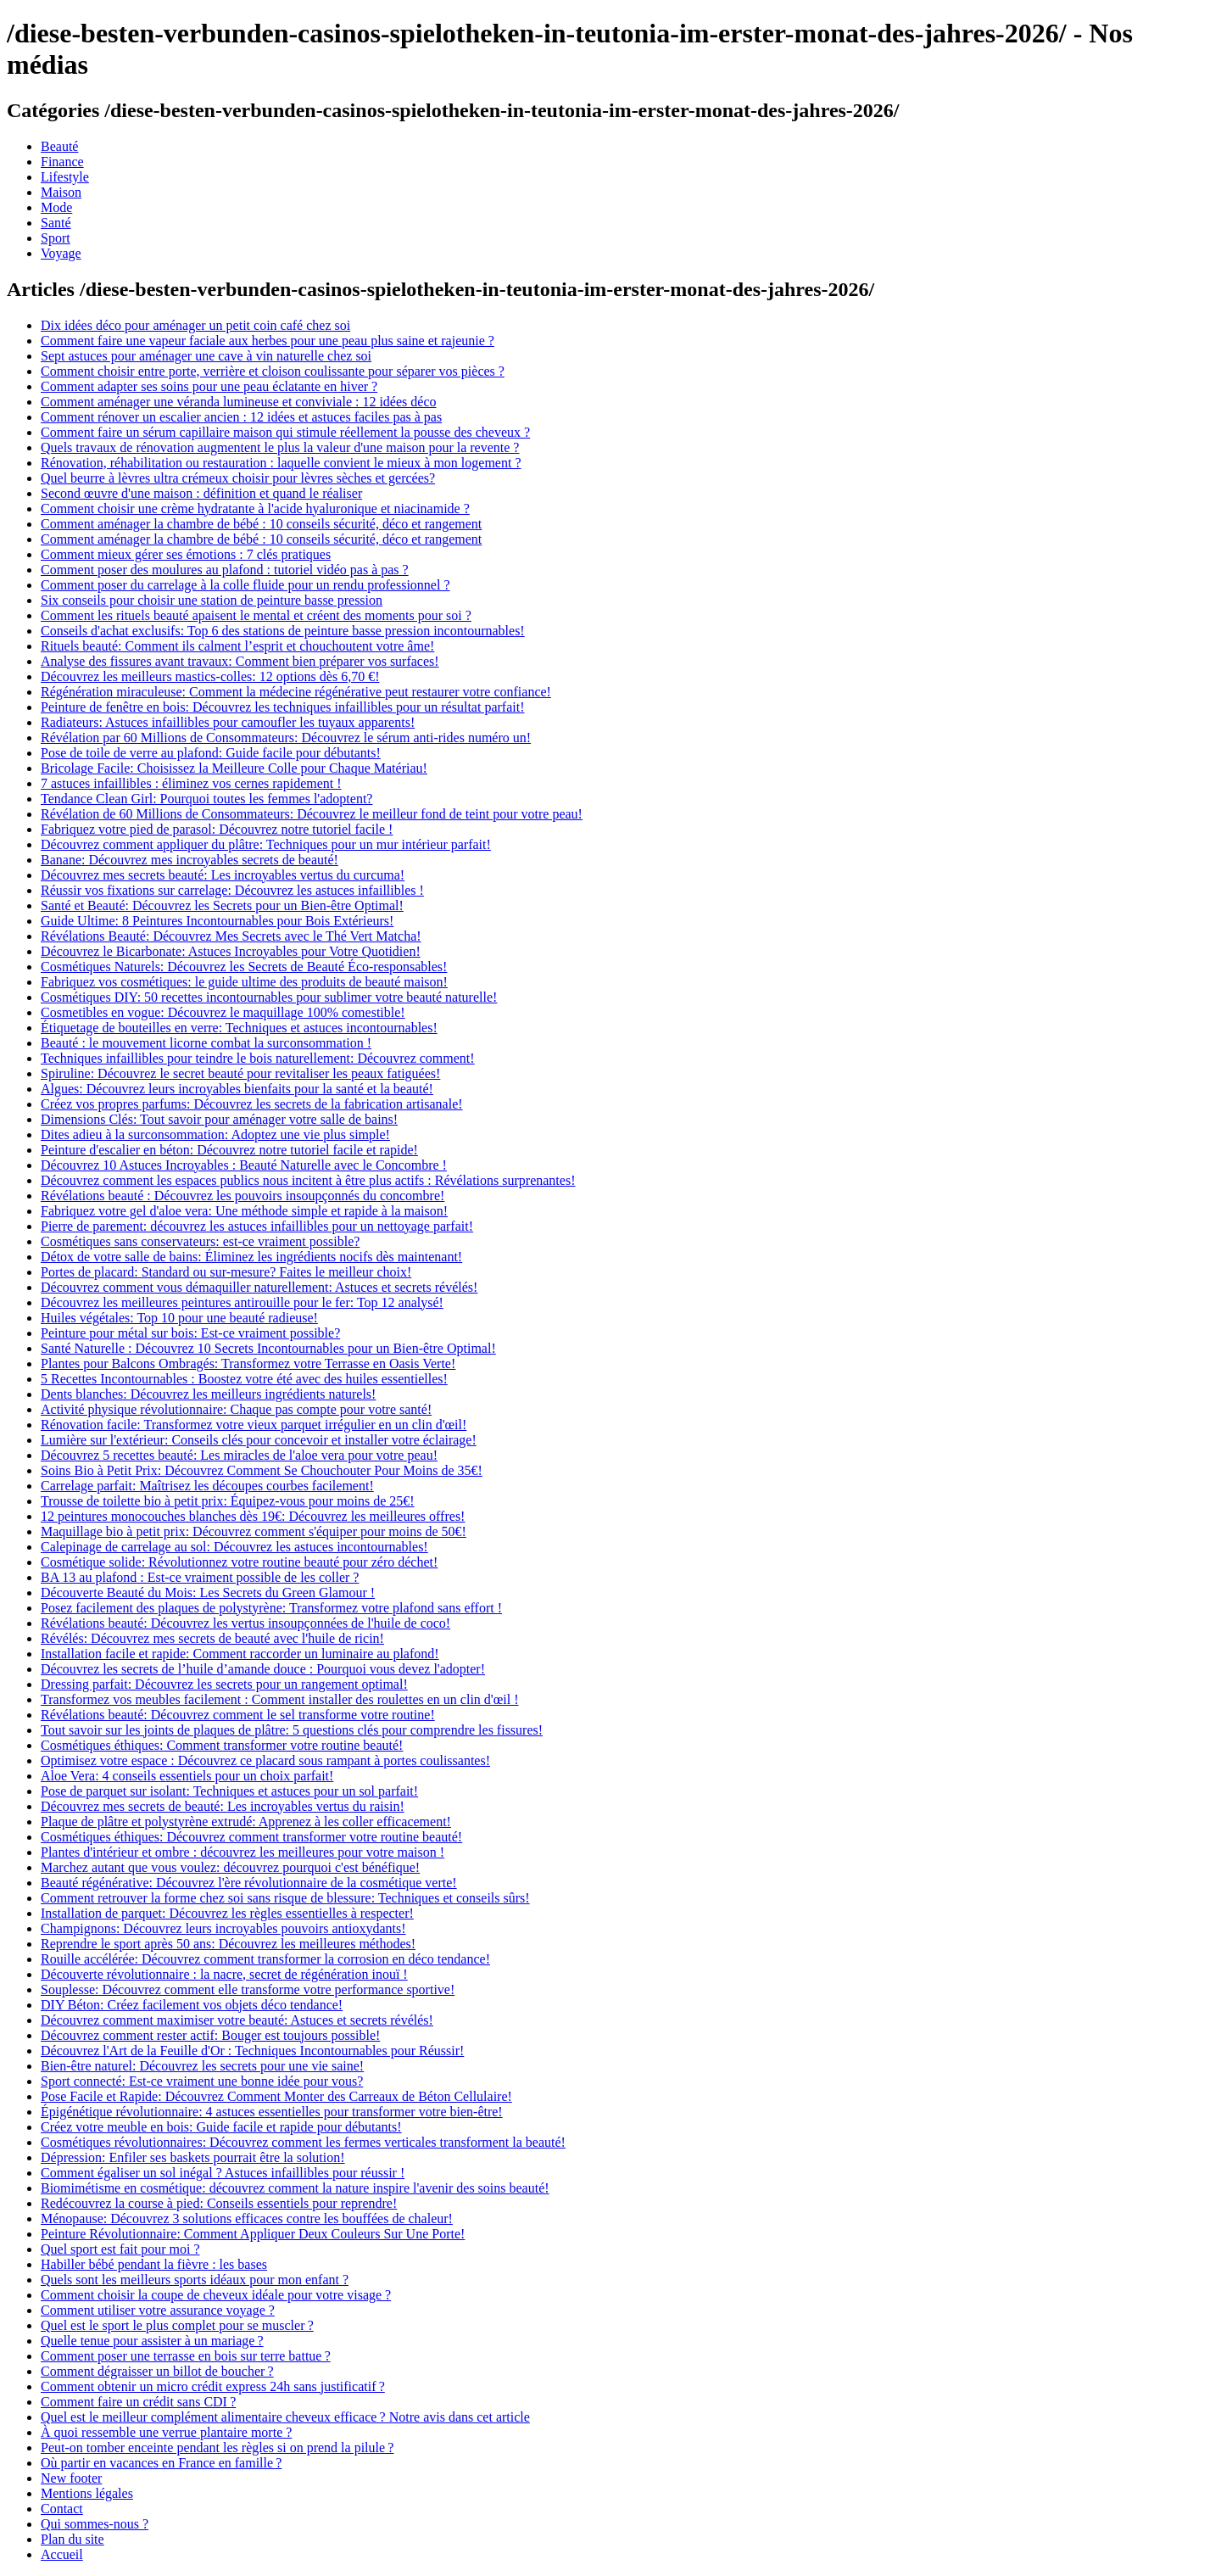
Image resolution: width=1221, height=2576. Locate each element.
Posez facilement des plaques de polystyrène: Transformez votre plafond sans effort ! (271, 1608)
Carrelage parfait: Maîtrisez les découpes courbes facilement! (207, 1485)
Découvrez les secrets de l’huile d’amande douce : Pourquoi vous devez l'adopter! (263, 1669)
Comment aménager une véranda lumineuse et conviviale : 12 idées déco (239, 401)
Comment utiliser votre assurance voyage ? (158, 2310)
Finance (62, 161)
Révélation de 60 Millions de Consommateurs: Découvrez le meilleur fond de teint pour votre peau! (312, 814)
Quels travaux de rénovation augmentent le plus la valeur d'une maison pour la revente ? (280, 447)
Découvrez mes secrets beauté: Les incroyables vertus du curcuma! (222, 875)
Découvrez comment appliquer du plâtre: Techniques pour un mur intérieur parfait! (266, 844)
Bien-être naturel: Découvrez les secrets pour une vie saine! (202, 2066)
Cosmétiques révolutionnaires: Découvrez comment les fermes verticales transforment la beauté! (303, 2142)
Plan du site (72, 2539)
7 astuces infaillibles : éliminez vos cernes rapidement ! (191, 783)
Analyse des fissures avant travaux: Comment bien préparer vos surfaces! (240, 661)
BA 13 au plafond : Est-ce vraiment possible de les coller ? (200, 1577)
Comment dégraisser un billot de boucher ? (157, 2371)
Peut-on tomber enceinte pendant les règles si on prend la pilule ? (217, 2447)
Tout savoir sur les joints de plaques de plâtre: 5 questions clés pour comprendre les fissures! (292, 1730)
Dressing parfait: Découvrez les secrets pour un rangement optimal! (224, 1684)
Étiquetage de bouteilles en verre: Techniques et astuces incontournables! (239, 1027)
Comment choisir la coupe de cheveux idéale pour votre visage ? (216, 2295)
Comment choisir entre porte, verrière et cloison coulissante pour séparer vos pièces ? (273, 371)
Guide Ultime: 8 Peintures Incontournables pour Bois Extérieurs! (217, 921)
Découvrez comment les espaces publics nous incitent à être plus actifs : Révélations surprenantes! (308, 1180)
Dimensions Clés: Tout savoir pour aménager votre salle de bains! (219, 1119)
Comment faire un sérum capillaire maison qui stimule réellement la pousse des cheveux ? (285, 432)
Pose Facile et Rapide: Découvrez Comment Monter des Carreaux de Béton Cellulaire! (276, 2096)
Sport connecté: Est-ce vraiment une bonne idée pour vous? (202, 2081)
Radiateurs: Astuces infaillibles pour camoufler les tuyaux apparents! (228, 722)
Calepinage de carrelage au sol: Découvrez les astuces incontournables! (234, 1546)
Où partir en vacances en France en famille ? (161, 2463)
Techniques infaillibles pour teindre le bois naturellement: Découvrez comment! (258, 1058)
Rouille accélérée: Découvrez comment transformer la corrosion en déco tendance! (265, 1959)
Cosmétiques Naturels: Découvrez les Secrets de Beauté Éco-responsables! (244, 966)
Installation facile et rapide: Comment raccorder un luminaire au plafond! (240, 1653)
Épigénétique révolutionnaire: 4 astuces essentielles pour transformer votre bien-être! (272, 2111)
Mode (56, 207)
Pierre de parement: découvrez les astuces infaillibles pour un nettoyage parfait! (257, 1226)
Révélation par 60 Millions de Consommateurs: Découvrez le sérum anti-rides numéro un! (286, 737)
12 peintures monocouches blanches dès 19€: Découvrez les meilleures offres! (253, 1516)
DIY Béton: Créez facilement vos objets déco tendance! (192, 2005)
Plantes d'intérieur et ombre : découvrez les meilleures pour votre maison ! (242, 1852)
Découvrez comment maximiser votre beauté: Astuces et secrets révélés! (237, 2020)
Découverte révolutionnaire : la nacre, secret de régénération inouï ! (224, 1974)
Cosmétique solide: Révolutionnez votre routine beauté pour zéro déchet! (239, 1562)
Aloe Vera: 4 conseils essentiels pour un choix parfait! (187, 1776)
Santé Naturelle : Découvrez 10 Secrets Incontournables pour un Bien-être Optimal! (268, 1348)
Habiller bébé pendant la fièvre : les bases (154, 2264)
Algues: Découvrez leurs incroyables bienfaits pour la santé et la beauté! (237, 1088)
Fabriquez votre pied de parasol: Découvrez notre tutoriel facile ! (217, 829)
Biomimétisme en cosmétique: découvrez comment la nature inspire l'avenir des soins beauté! (295, 2188)
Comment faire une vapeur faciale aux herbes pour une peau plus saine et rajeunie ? (267, 340)
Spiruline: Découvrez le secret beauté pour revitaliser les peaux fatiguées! (240, 1073)
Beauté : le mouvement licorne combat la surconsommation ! (206, 1043)
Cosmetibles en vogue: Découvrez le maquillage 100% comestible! (223, 1012)
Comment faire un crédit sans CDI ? (138, 2401)
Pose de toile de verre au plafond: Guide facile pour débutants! (211, 753)
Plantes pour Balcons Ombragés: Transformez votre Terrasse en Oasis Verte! (248, 1363)
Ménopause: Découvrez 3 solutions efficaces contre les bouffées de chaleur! (247, 2218)
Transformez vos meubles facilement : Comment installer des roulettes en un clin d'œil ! (280, 1699)
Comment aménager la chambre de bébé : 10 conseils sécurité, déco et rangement (261, 524)
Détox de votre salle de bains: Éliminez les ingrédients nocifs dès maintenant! (251, 1256)
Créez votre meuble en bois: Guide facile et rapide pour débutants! (221, 2127)
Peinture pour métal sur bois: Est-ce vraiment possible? (190, 1333)
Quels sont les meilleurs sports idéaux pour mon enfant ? (194, 2279)
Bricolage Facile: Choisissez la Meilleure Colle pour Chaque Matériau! (234, 768)
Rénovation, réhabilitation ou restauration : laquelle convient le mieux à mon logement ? (281, 462)
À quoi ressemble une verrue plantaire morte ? (166, 2432)
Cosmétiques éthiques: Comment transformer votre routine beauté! (222, 1745)
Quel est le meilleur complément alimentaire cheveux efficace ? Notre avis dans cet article (285, 2417)
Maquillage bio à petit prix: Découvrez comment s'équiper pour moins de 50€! (253, 1531)
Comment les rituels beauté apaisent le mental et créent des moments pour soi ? (256, 615)
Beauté (59, 146)
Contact (62, 2508)
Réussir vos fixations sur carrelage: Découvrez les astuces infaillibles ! (232, 890)
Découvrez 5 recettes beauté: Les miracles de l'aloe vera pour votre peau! (239, 1455)
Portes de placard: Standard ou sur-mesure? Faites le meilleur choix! (226, 1272)
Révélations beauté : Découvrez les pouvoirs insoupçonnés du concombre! (242, 1195)
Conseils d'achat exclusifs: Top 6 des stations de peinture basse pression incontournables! (283, 630)
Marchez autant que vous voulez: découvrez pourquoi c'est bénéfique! (230, 1867)
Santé (56, 222)
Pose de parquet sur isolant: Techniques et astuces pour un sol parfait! (229, 1791)
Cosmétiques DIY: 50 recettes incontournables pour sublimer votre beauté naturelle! (269, 997)
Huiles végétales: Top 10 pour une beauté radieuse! (179, 1317)
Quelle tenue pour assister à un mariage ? (152, 2340)
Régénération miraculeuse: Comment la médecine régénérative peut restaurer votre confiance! (296, 692)
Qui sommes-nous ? (94, 2524)
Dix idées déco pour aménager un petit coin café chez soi (195, 325)
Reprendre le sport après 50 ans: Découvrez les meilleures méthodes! (228, 1943)
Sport (55, 238)
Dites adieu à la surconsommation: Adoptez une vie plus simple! (215, 1134)
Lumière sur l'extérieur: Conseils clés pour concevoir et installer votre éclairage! (259, 1440)
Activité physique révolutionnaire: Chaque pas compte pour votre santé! (236, 1409)
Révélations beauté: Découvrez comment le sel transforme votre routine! (238, 1714)
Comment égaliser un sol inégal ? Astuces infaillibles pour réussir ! (222, 2172)
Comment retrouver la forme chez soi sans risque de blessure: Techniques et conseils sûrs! (285, 1898)
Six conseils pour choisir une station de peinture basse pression (211, 600)
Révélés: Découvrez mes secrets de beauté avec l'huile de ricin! (212, 1638)
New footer (71, 2478)
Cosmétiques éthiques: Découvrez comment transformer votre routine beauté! (251, 1837)
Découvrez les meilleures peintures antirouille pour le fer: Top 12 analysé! (242, 1302)
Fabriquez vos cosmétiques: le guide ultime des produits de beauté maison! (244, 982)
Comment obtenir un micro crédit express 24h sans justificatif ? (213, 2386)
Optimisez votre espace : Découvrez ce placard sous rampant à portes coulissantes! (265, 1760)
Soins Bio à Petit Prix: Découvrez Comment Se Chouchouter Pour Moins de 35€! (261, 1470)
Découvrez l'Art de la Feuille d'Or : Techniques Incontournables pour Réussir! (252, 2050)
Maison (61, 192)
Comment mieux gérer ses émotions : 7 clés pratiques (186, 554)
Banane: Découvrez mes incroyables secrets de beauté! (189, 859)
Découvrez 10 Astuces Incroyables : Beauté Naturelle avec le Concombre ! (244, 1165)
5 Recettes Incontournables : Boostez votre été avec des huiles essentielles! (244, 1379)
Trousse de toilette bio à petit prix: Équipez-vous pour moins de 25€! (228, 1501)
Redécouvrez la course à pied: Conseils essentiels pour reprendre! (219, 2203)
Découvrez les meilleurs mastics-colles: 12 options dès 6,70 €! (210, 676)
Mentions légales (87, 2493)
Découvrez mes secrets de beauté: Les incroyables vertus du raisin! (222, 1806)
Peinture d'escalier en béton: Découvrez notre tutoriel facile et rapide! (229, 1150)
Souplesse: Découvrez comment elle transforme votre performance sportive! (247, 1989)
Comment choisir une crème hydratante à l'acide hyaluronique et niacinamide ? (255, 508)
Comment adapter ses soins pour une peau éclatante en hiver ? (209, 386)
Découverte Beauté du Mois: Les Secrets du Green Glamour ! (208, 1592)
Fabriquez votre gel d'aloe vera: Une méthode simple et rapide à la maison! (244, 1211)
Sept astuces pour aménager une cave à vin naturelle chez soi (206, 356)
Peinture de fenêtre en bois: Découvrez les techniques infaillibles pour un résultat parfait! (282, 707)
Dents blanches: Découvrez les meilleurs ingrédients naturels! (208, 1394)
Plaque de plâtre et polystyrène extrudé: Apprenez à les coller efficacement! (246, 1821)
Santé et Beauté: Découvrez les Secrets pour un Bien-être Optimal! (222, 905)
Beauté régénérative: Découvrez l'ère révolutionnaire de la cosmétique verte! (249, 1882)
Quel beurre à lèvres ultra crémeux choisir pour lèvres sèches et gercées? (238, 478)
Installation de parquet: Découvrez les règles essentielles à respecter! (227, 1913)
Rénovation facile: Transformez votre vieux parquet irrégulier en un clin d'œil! (253, 1424)
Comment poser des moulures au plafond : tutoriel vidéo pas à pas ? (225, 569)
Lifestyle (65, 177)
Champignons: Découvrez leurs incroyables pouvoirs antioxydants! (223, 1928)
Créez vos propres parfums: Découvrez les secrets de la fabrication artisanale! (252, 1104)
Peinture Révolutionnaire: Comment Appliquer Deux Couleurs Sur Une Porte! (253, 2234)
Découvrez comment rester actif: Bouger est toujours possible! (210, 2035)
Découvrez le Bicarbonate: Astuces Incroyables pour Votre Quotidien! (231, 951)
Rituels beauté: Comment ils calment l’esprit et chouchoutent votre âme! (237, 646)
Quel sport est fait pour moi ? (120, 2249)
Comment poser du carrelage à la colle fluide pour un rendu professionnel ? (245, 585)
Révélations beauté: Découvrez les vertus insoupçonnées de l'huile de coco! (245, 1623)
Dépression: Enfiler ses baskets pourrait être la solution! (193, 2157)
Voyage (61, 253)
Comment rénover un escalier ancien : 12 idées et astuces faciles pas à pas (241, 417)
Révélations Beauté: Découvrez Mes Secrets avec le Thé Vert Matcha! (231, 936)
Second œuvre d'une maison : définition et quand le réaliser (201, 493)
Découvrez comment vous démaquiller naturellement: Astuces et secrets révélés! (259, 1287)
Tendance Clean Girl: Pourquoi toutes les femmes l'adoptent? (206, 798)
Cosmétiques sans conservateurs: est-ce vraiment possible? (200, 1241)
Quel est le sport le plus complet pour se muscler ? (177, 2325)
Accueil (62, 2554)
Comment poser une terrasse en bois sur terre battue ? (186, 2356)
